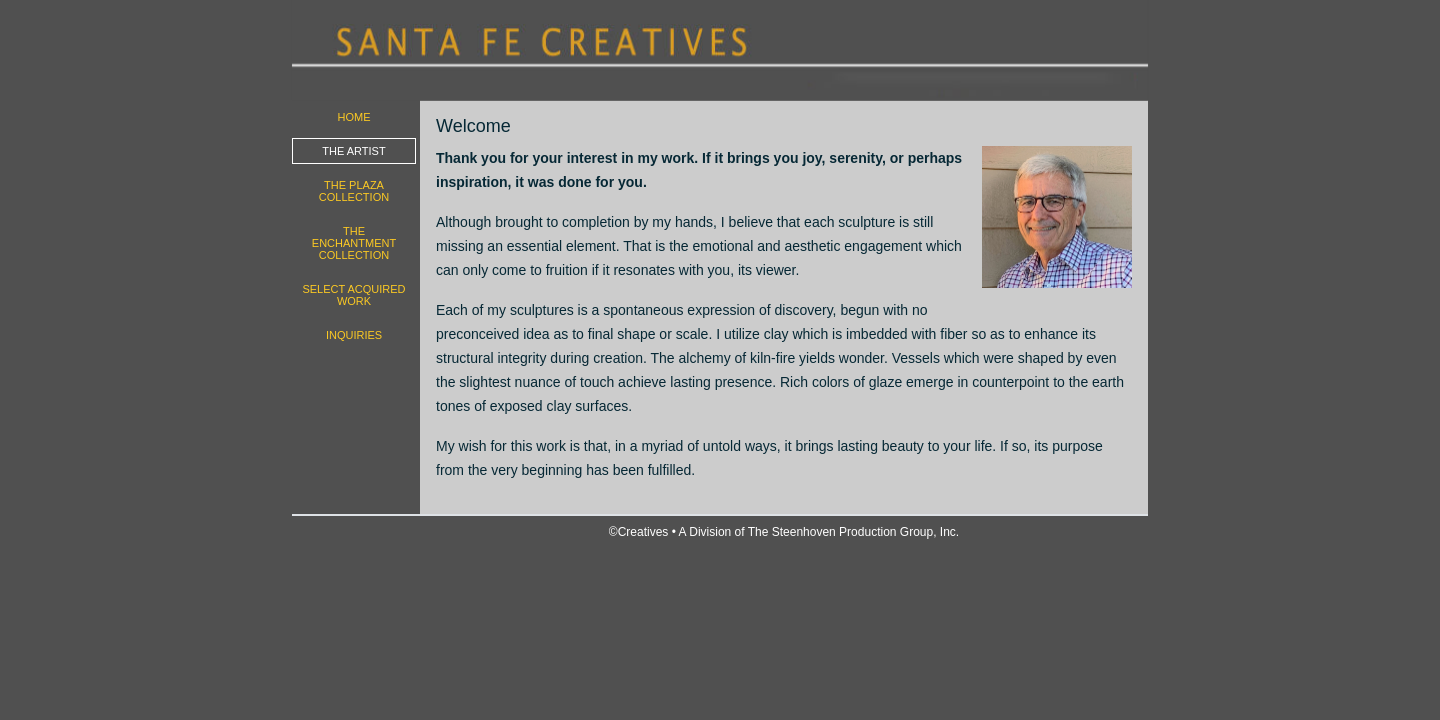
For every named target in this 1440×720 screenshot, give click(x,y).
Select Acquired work (353, 295)
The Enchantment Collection (354, 243)
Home (354, 117)
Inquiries (354, 335)
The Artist (353, 151)
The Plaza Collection (354, 191)
